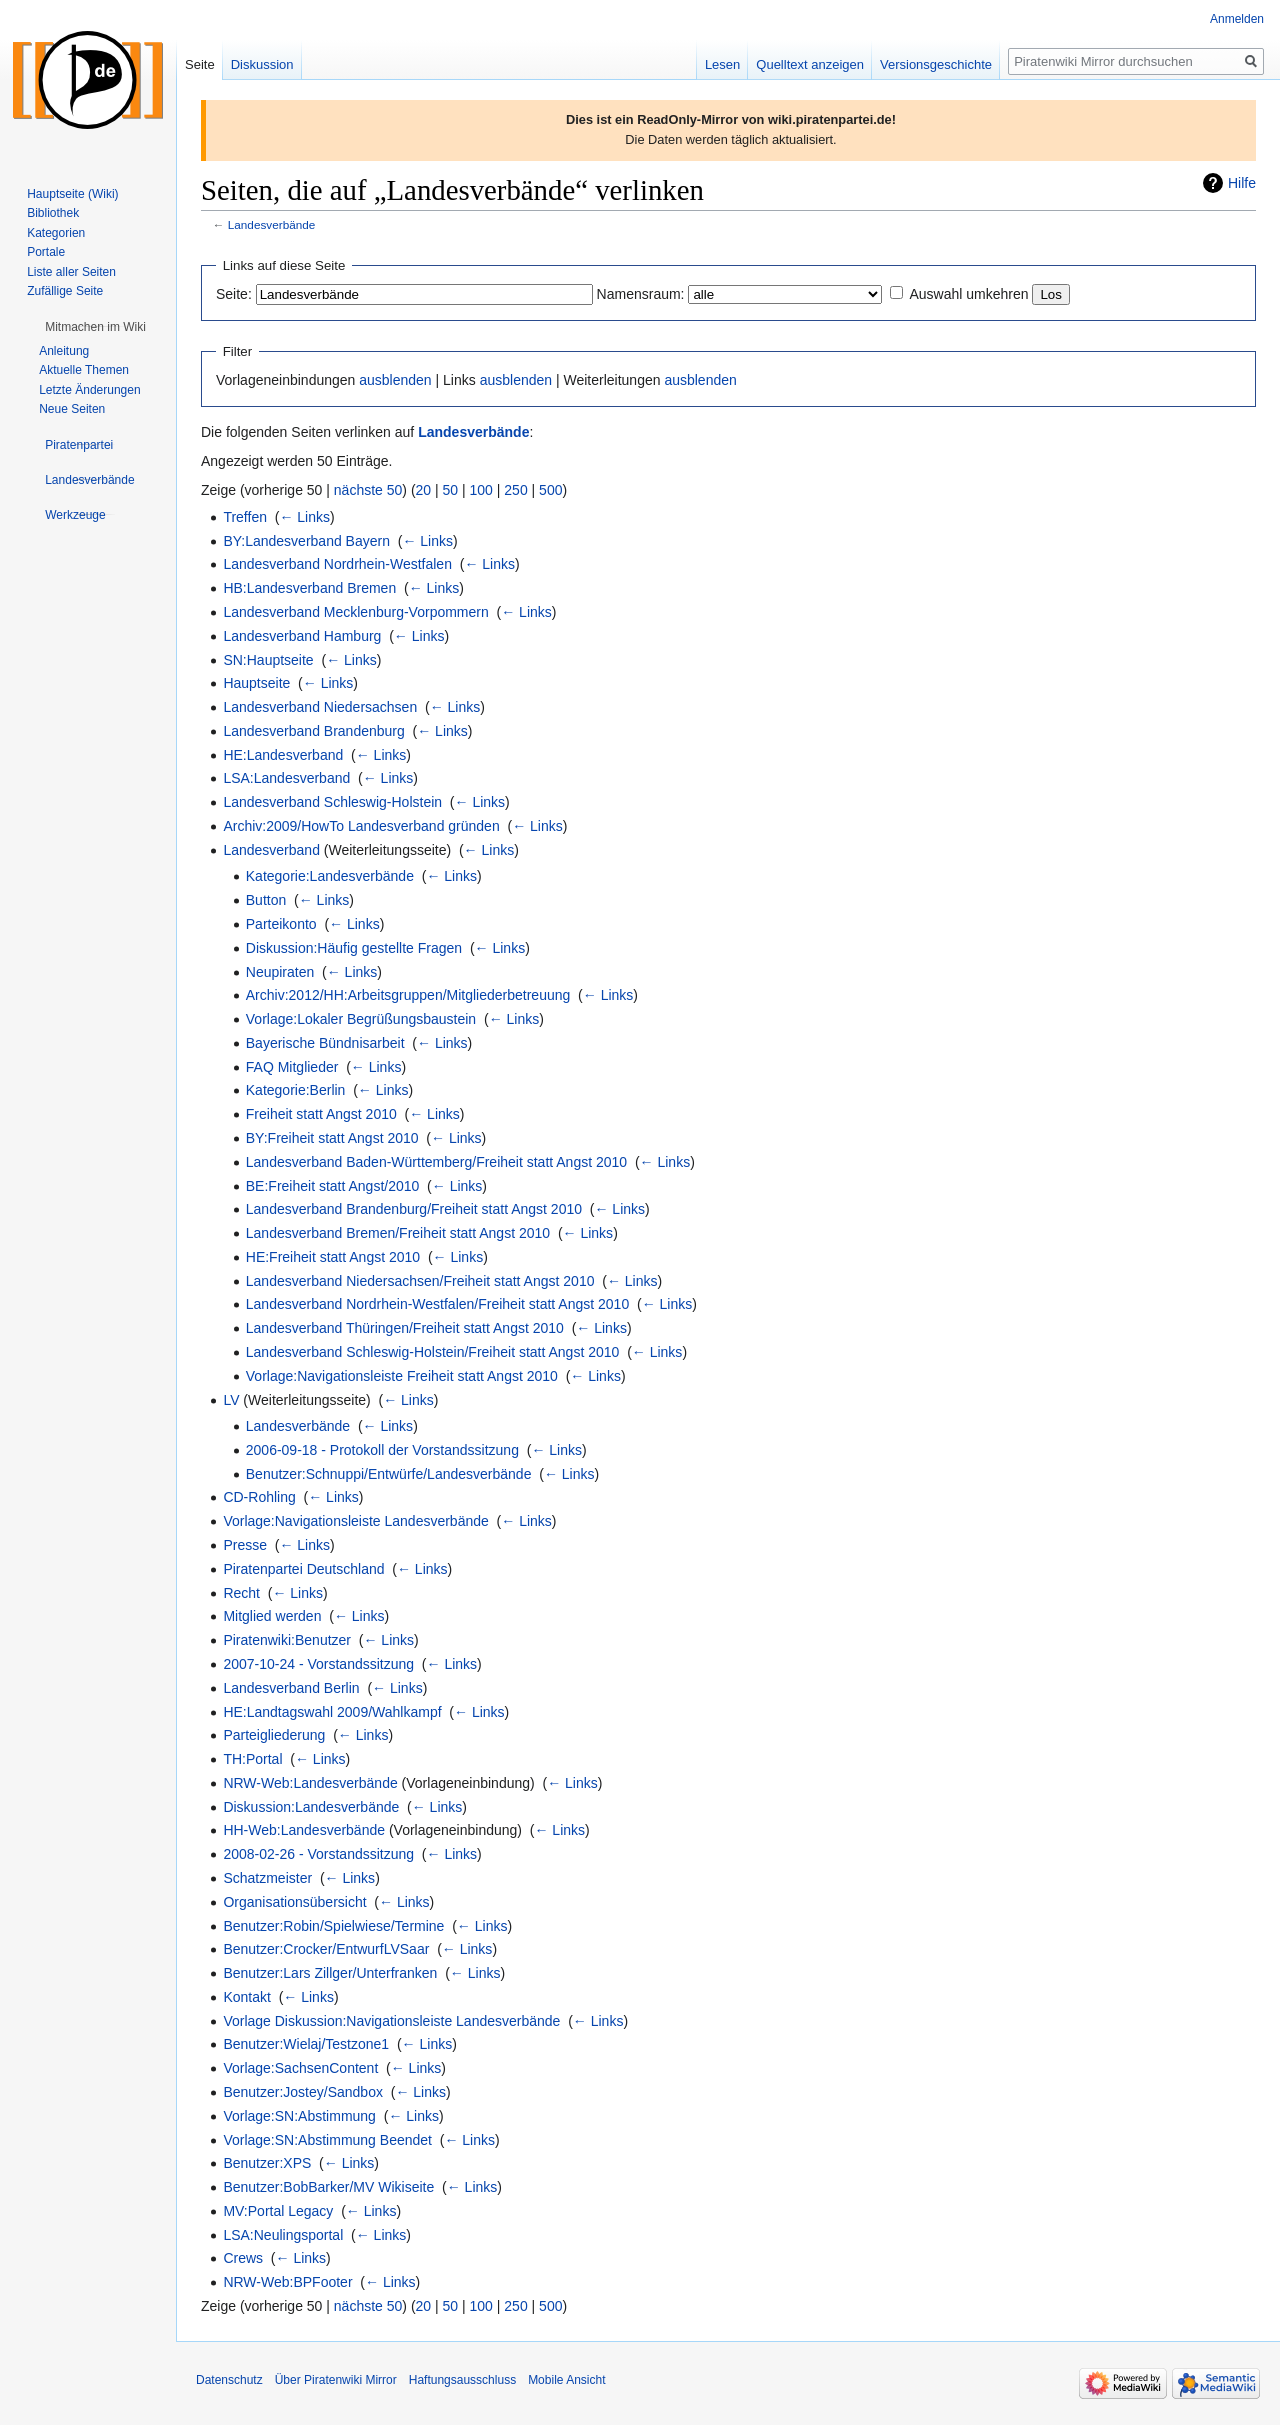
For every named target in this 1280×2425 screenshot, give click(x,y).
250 (515, 490)
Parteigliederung (274, 1735)
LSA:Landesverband (286, 778)
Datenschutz (229, 2380)
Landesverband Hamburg (302, 636)
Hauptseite (256, 683)
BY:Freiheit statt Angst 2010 (332, 1138)
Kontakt (246, 1997)
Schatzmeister (267, 1878)
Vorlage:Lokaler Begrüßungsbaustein (361, 1019)
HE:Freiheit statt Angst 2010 (333, 1257)
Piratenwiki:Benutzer (287, 1640)
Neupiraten (280, 972)
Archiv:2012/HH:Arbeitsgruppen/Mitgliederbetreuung (408, 995)
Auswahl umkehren (968, 294)
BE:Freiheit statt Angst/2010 (333, 1186)
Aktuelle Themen (84, 370)
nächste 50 (368, 490)
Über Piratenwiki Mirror (336, 2380)
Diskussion (262, 64)
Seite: (234, 294)
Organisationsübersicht (294, 1902)
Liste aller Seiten (71, 272)
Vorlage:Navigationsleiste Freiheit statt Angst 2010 (402, 1376)
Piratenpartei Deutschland (303, 1569)
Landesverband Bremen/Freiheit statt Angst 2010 (398, 1233)
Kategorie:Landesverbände (330, 876)
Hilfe (1242, 183)
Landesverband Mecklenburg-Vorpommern (355, 612)
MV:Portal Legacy (278, 2211)
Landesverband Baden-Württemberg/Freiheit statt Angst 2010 (436, 1162)
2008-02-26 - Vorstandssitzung (318, 1854)
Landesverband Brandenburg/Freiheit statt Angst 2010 (414, 1209)
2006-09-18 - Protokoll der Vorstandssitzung (382, 1450)
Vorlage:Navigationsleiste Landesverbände (355, 1521)
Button (266, 900)
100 (481, 490)
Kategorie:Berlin (296, 1090)
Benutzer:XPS (267, 2163)
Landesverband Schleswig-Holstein (332, 802)
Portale (46, 252)
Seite (200, 64)
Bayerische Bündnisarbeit (325, 1043)
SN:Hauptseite (268, 660)
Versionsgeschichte (936, 64)
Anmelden (1237, 19)
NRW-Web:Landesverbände (310, 1783)
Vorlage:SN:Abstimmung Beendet (327, 2140)
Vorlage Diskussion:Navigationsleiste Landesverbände (391, 2021)
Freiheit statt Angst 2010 (321, 1114)
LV (231, 1400)
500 (550, 490)
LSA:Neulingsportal (283, 2235)
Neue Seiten (72, 409)
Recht (241, 1593)
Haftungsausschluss (462, 2380)
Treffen (245, 517)
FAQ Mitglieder (292, 1067)
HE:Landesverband (283, 755)
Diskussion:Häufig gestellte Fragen (354, 948)
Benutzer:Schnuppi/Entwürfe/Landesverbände (389, 1474)
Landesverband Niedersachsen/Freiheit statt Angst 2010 (420, 1281)
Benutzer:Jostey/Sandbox (303, 2092)
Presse (245, 1545)
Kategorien (56, 233)
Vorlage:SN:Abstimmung (299, 2116)
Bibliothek (53, 213)
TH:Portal (252, 1759)
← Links (304, 517)
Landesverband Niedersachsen (320, 707)
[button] (95, 327)
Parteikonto (281, 924)
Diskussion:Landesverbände (311, 1807)
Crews (243, 2258)
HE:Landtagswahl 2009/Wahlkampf (332, 1712)
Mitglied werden (272, 1616)
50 (451, 490)
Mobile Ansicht (566, 2380)
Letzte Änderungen (89, 390)
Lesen (722, 64)
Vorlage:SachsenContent (300, 2068)
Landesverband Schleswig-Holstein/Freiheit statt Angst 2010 (433, 1352)
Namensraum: (641, 294)
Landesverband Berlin (291, 1688)
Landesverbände (272, 224)
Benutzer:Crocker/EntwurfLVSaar (326, 1949)
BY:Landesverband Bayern (306, 541)
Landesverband (271, 850)
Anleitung (64, 351)
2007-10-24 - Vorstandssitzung (318, 1664)
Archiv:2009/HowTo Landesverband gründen (361, 826)
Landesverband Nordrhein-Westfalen (337, 564)
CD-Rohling (259, 1497)
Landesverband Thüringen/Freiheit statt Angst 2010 (405, 1328)
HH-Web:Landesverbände (304, 1830)
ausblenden (395, 380)
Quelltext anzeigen (810, 64)
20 (424, 490)
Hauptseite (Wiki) (72, 194)
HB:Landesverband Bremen (309, 588)
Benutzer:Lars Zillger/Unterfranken (330, 1973)
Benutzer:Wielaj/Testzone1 (306, 2044)
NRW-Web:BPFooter (287, 2282)
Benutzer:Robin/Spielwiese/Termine (333, 1926)
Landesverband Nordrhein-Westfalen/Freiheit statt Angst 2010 (437, 1304)
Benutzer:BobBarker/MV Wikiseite (328, 2187)
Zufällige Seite (65, 291)
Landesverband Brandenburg (313, 731)
